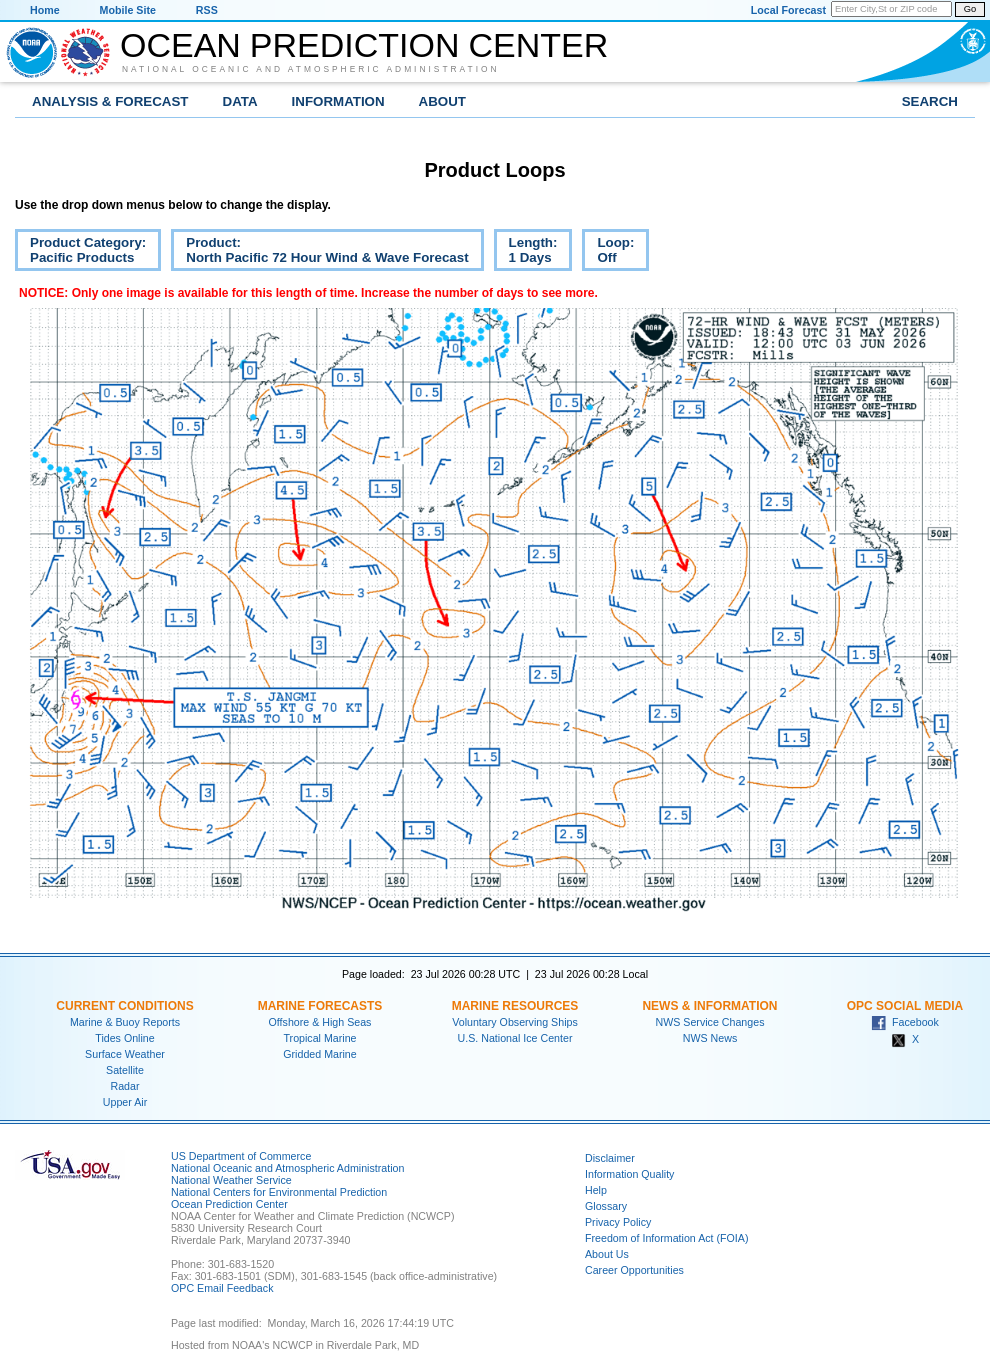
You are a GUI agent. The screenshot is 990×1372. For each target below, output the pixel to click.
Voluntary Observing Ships (515, 1022)
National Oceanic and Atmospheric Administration (311, 69)
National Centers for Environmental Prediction (279, 1192)
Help (596, 1190)
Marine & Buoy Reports (125, 1022)
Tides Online (124, 1038)
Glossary (606, 1206)
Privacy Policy (618, 1222)
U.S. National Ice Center (515, 1038)
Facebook (905, 1022)
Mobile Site (128, 10)
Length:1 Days (526, 253)
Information (338, 101)
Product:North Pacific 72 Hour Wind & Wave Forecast (319, 253)
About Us (607, 1254)
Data (240, 101)
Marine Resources (515, 1006)
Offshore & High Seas (320, 1022)
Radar (124, 1086)
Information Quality (629, 1174)
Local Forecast (788, 10)
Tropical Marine (319, 1038)
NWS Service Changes (710, 1022)
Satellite (125, 1070)
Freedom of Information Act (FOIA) (666, 1238)
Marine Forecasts (320, 1006)
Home (45, 10)
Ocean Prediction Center (364, 45)
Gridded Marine (319, 1054)
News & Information (709, 1006)
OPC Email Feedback (222, 1288)
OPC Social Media (905, 1006)
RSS (207, 10)
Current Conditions (124, 1006)
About (442, 101)
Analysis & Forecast (110, 101)
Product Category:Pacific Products (80, 253)
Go (970, 9)
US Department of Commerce (241, 1156)
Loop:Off (608, 253)
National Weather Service (231, 1180)
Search (930, 101)
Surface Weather (125, 1054)
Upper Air (125, 1102)
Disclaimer (610, 1158)
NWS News (710, 1038)
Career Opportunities (634, 1270)
